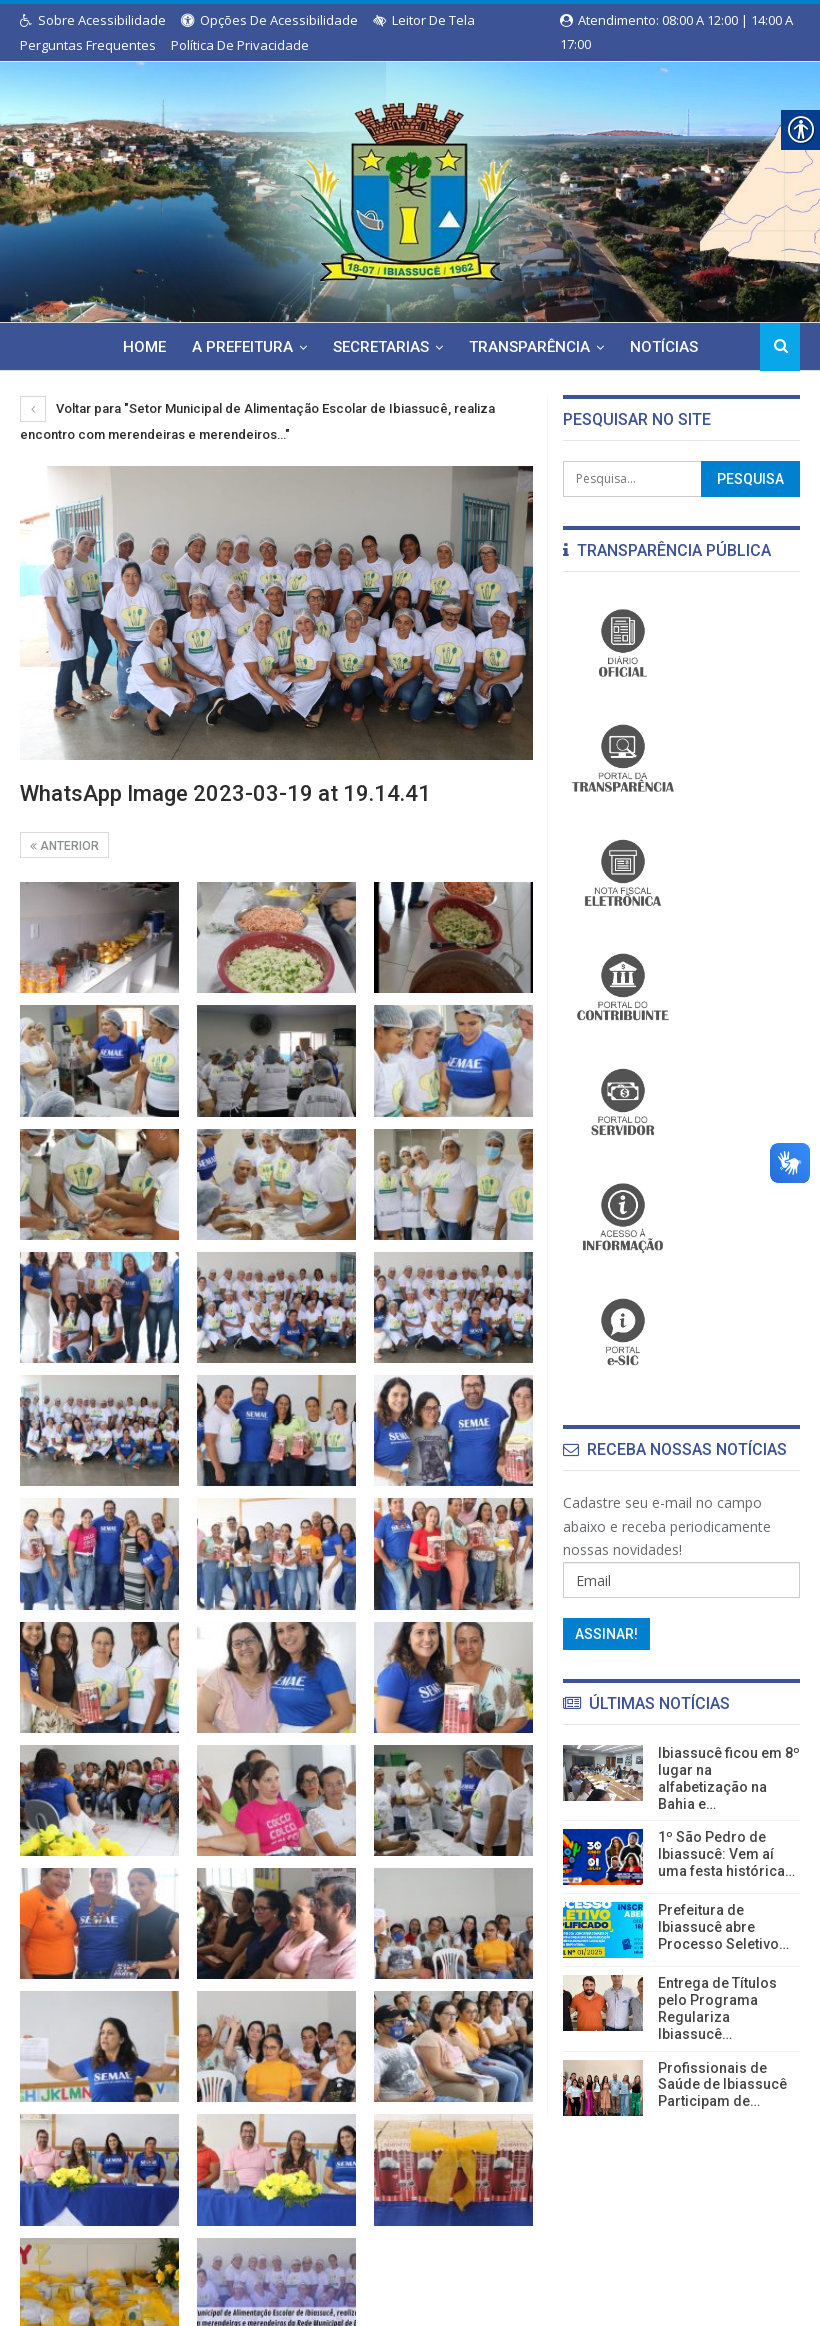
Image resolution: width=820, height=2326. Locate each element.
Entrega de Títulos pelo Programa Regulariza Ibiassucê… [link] (717, 2008)
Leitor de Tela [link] (424, 20)
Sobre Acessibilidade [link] (93, 20)
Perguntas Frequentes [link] (88, 45)
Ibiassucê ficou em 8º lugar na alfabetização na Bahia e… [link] (729, 1778)
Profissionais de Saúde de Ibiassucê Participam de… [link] (722, 2085)
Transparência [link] (494, 347)
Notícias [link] (632, 347)
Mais (710, 347)
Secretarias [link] (343, 347)
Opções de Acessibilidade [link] (269, 20)
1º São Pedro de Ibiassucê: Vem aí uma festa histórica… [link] (726, 1854)
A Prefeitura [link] (201, 347)
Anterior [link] (64, 845)
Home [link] (100, 347)
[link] (410, 188)
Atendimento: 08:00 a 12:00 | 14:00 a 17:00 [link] (676, 21)
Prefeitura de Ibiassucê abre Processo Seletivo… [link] (723, 1927)
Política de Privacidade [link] (240, 45)
